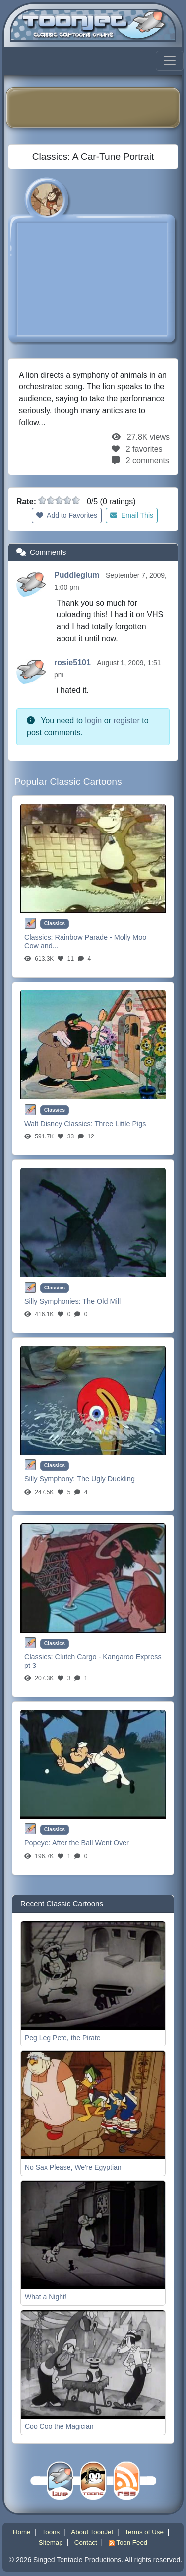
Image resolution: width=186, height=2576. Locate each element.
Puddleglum (78, 575)
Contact (85, 2542)
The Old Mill (101, 1301)
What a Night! (46, 2297)
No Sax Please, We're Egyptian (73, 2167)
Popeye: (38, 1843)
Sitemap (51, 2542)
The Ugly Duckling (106, 1479)
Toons (51, 2532)
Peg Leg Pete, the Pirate (63, 2038)
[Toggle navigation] (170, 61)
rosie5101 (73, 662)
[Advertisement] (100, 107)
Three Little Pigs (120, 1124)
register (126, 720)
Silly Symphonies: (53, 1301)
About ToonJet (92, 2532)
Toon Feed (128, 2542)
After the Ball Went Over (90, 1843)
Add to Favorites (66, 515)
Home (22, 2532)
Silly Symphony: (50, 1479)
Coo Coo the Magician (59, 2426)
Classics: (39, 937)
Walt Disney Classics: (59, 1124)
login (93, 720)
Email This (131, 515)
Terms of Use (144, 2532)
